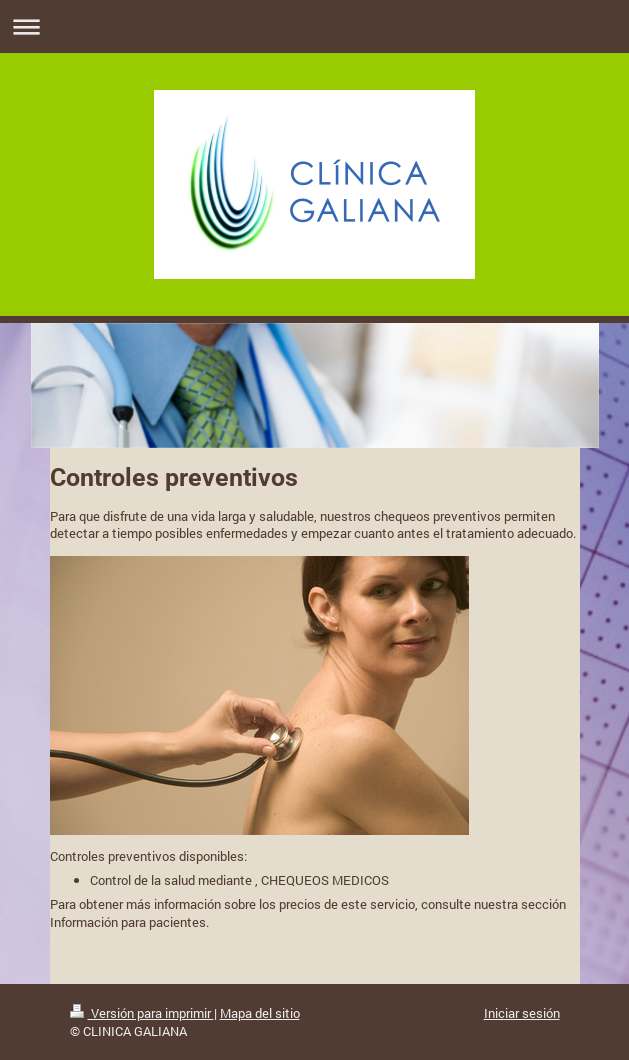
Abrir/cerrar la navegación (314, 26)
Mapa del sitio (260, 1013)
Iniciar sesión (522, 1013)
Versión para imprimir (142, 1013)
